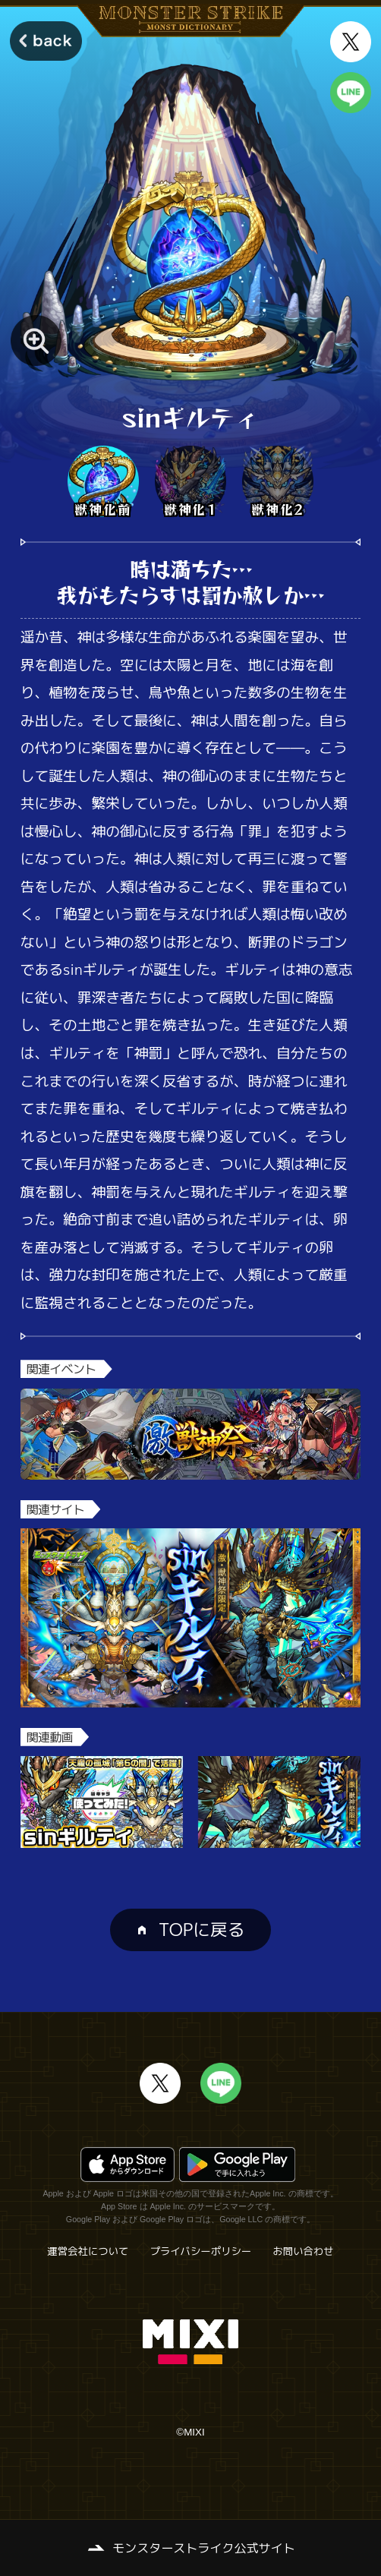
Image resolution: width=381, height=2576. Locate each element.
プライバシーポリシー (200, 2251)
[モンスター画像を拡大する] (36, 340)
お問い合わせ (302, 2251)
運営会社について (87, 2251)
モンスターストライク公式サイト (203, 2548)
